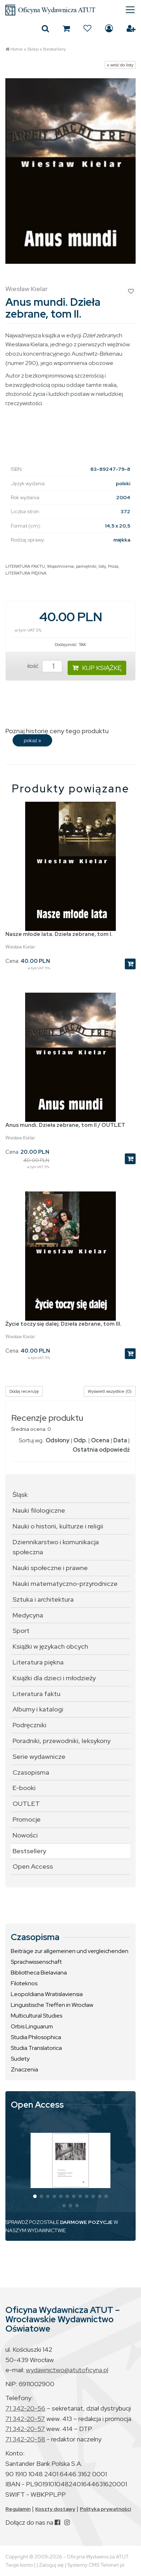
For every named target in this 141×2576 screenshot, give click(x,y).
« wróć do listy (120, 65)
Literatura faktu (36, 1694)
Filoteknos (24, 1983)
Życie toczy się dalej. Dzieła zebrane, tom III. (63, 1323)
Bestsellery (54, 49)
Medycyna (28, 1615)
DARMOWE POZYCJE (86, 2222)
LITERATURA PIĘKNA (25, 573)
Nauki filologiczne (39, 1510)
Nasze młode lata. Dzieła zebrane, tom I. (59, 934)
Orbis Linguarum (32, 2026)
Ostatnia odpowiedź (101, 1449)
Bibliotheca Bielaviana (39, 1972)
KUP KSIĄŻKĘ (97, 668)
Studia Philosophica (36, 2037)
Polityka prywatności (105, 2509)
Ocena (100, 1440)
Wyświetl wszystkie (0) (110, 1391)
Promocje (27, 1819)
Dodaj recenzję (24, 1391)
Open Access (33, 1866)
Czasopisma (31, 1772)
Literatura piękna (38, 1662)
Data (120, 1440)
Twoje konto (19, 2565)
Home (16, 49)
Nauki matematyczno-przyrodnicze (65, 1583)
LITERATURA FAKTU (25, 566)
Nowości (25, 1835)
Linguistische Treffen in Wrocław (52, 2005)
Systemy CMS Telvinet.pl (95, 2565)
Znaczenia (24, 2069)
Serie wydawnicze (39, 1756)
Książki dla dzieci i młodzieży (54, 1678)
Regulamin (18, 2509)
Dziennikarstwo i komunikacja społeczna (56, 1547)
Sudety (20, 2058)
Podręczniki (29, 1725)
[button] (35, 2196)
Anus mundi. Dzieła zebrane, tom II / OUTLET (65, 1125)
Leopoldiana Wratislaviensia (47, 1994)
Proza (113, 566)
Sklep (32, 49)
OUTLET (26, 1803)
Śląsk (20, 1494)
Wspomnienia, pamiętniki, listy (76, 566)
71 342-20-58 (25, 2439)
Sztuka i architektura (43, 1599)
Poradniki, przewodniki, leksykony (61, 1741)
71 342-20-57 (25, 2419)
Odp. (80, 1440)
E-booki (24, 1788)
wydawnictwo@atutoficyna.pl (67, 2370)
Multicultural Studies (36, 2015)
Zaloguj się (109, 28)
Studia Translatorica (36, 2048)
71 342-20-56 (25, 2408)
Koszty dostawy (55, 2509)
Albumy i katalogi (38, 1709)
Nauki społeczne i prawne (50, 1568)
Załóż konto (131, 28)
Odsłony (57, 1440)
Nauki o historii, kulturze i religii (58, 1526)
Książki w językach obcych (50, 1646)
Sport (21, 1630)
